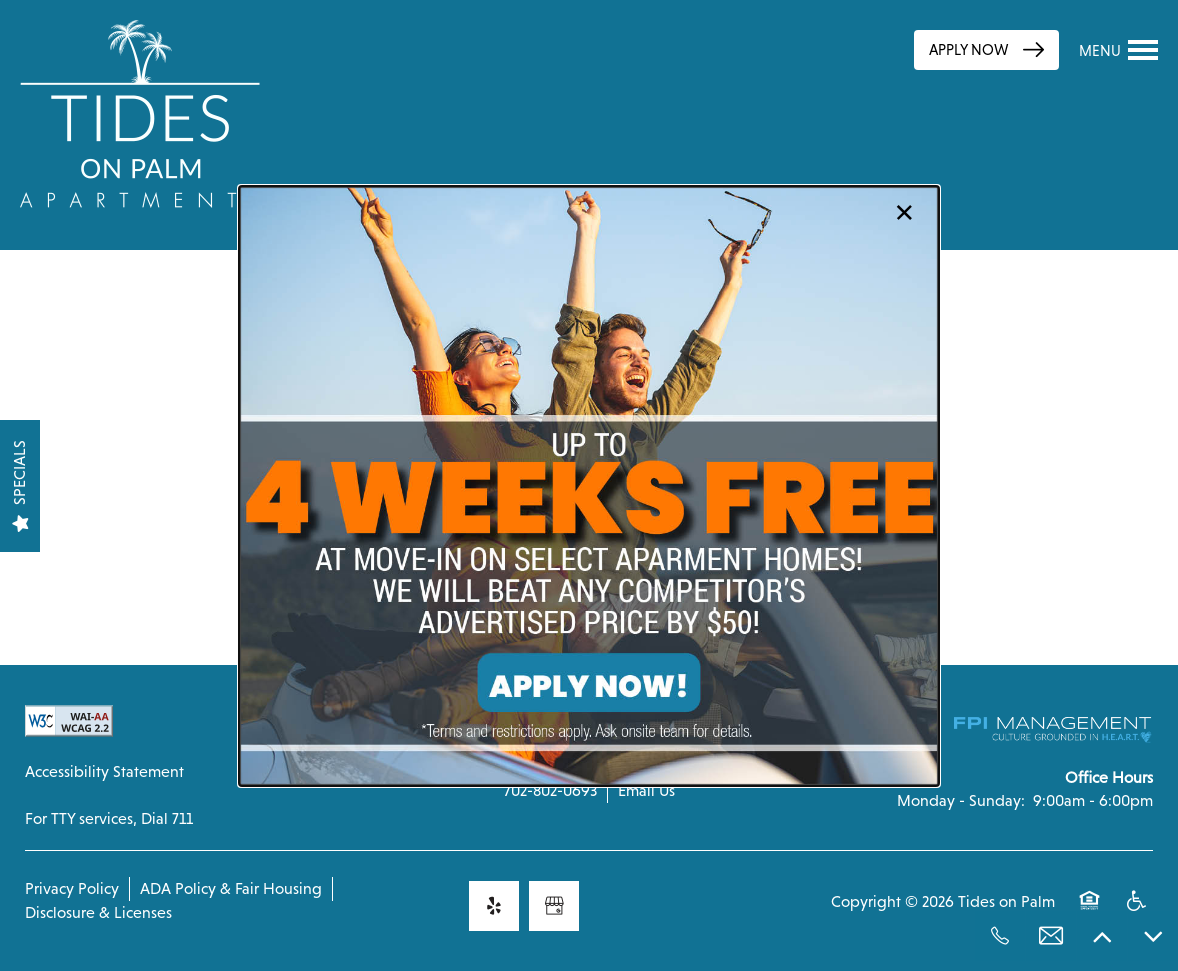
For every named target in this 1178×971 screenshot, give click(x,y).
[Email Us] (1051, 936)
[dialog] (589, 486)
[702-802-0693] (1000, 936)
